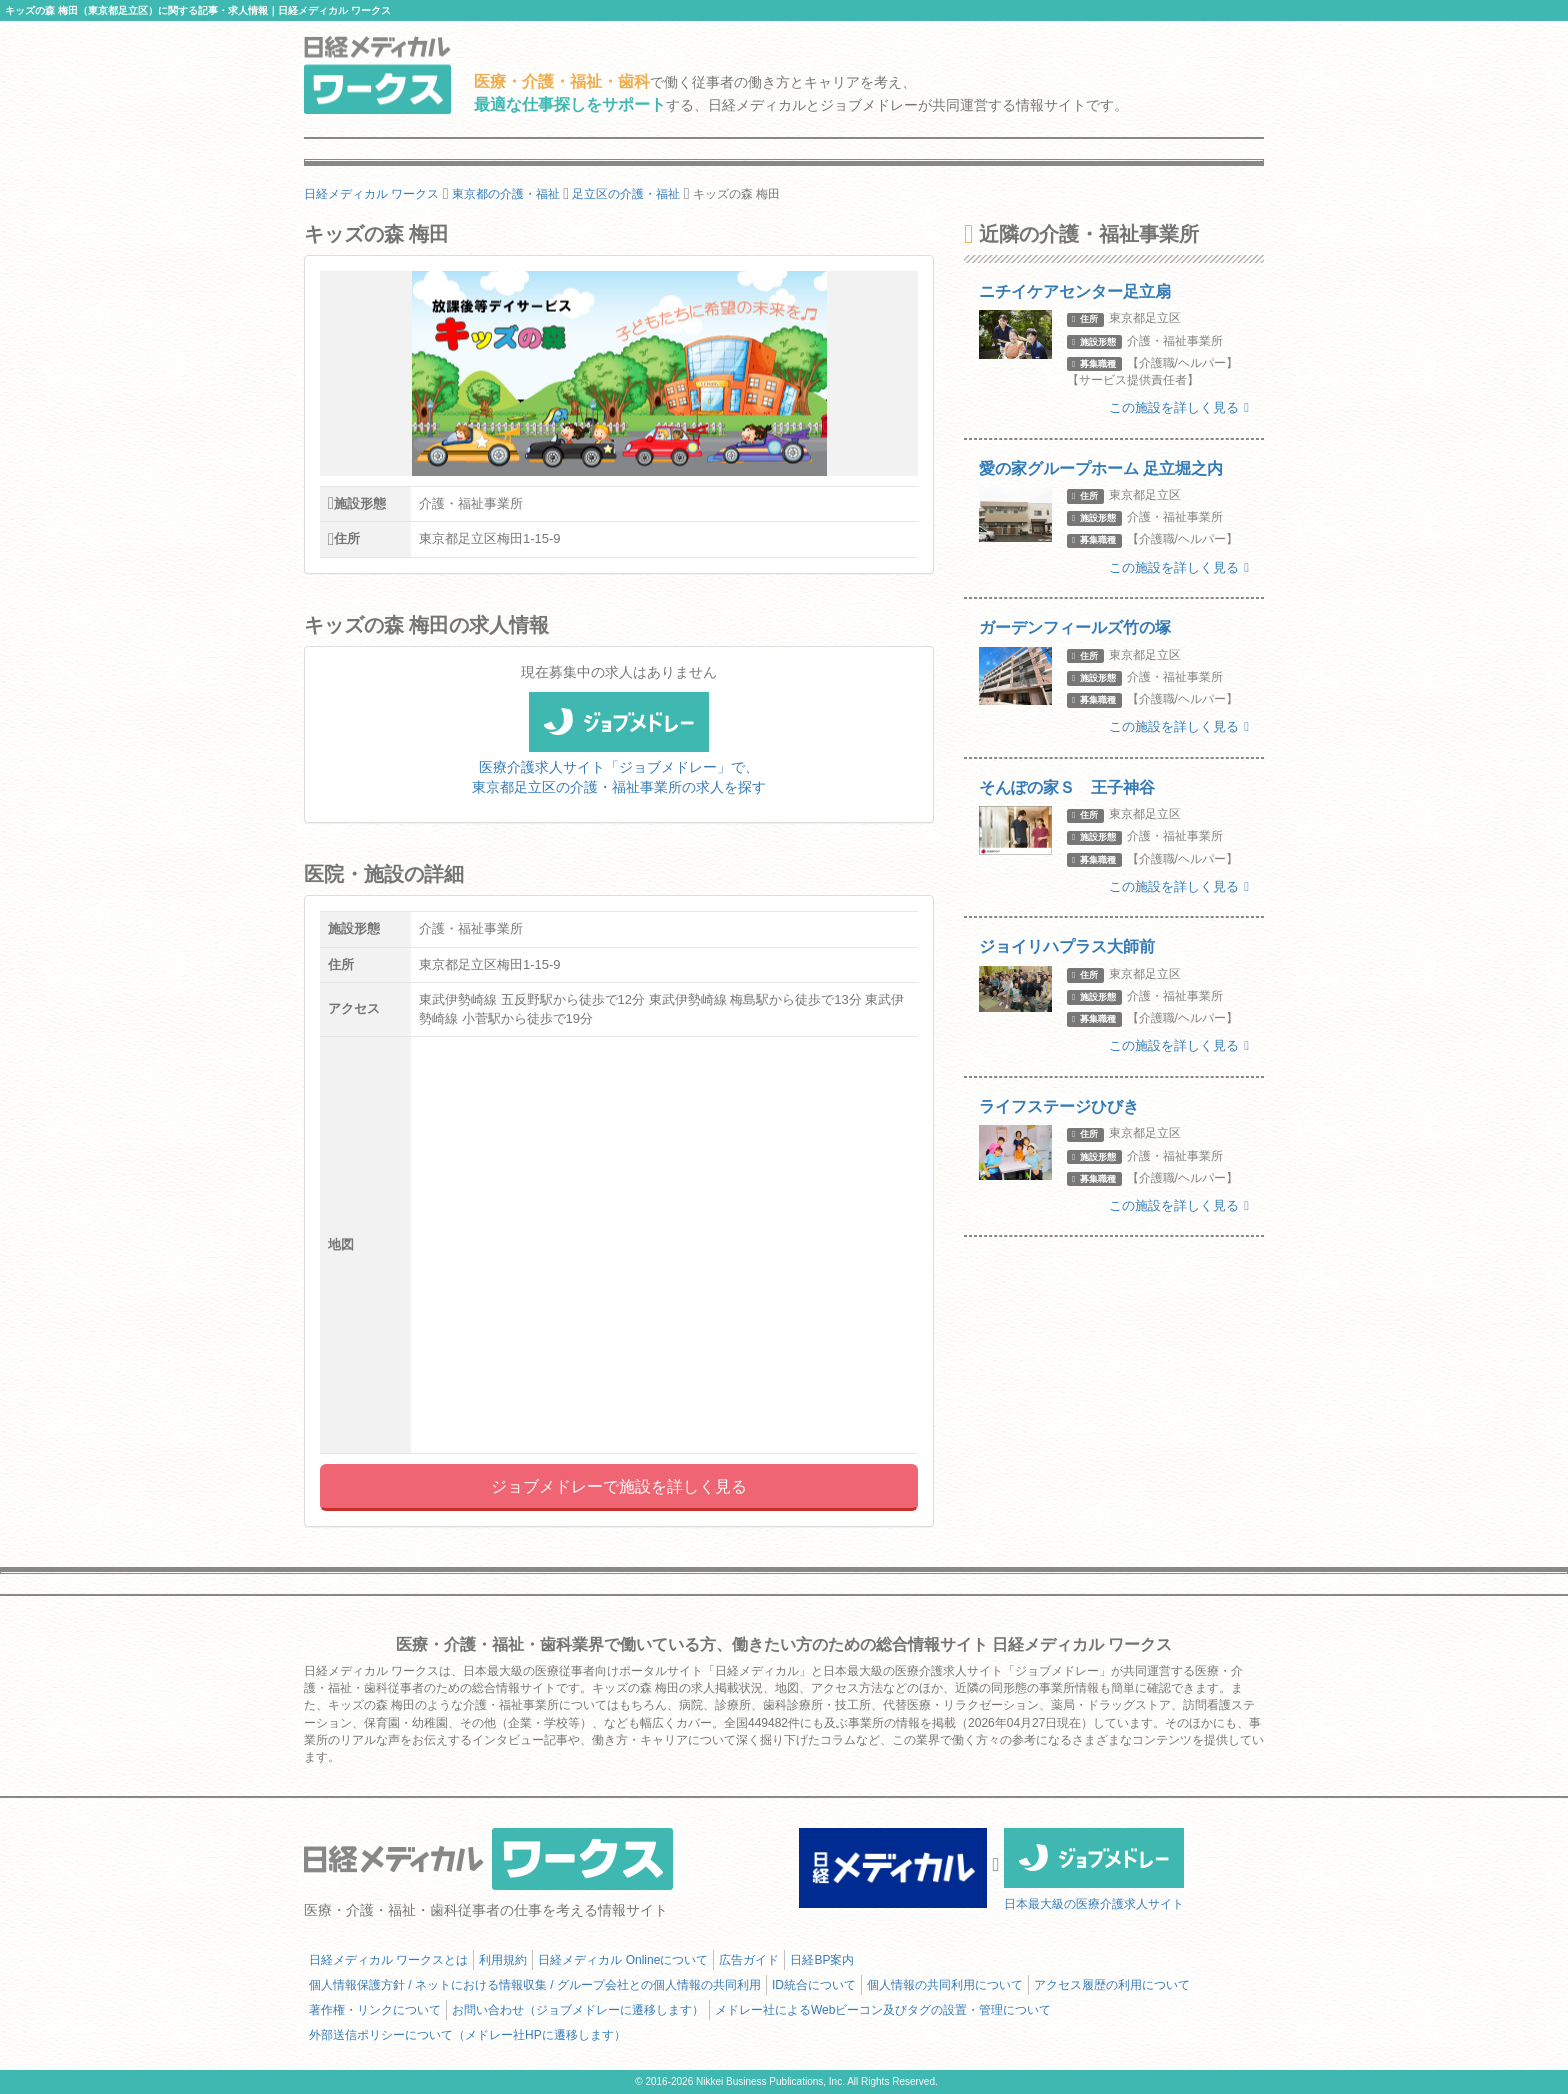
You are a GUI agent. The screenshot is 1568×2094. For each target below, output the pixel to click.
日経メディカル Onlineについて (623, 1960)
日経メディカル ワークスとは (388, 1960)
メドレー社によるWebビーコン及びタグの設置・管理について (883, 2010)
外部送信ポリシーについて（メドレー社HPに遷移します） (467, 2035)
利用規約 (503, 1960)
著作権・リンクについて (375, 2010)
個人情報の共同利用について (945, 1985)
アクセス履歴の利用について (1112, 1985)
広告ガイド (749, 1960)
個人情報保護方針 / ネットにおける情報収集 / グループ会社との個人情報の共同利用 (535, 1985)
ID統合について (814, 1985)
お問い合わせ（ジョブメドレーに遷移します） (578, 2010)
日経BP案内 (822, 1960)
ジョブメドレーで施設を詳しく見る (619, 1486)
